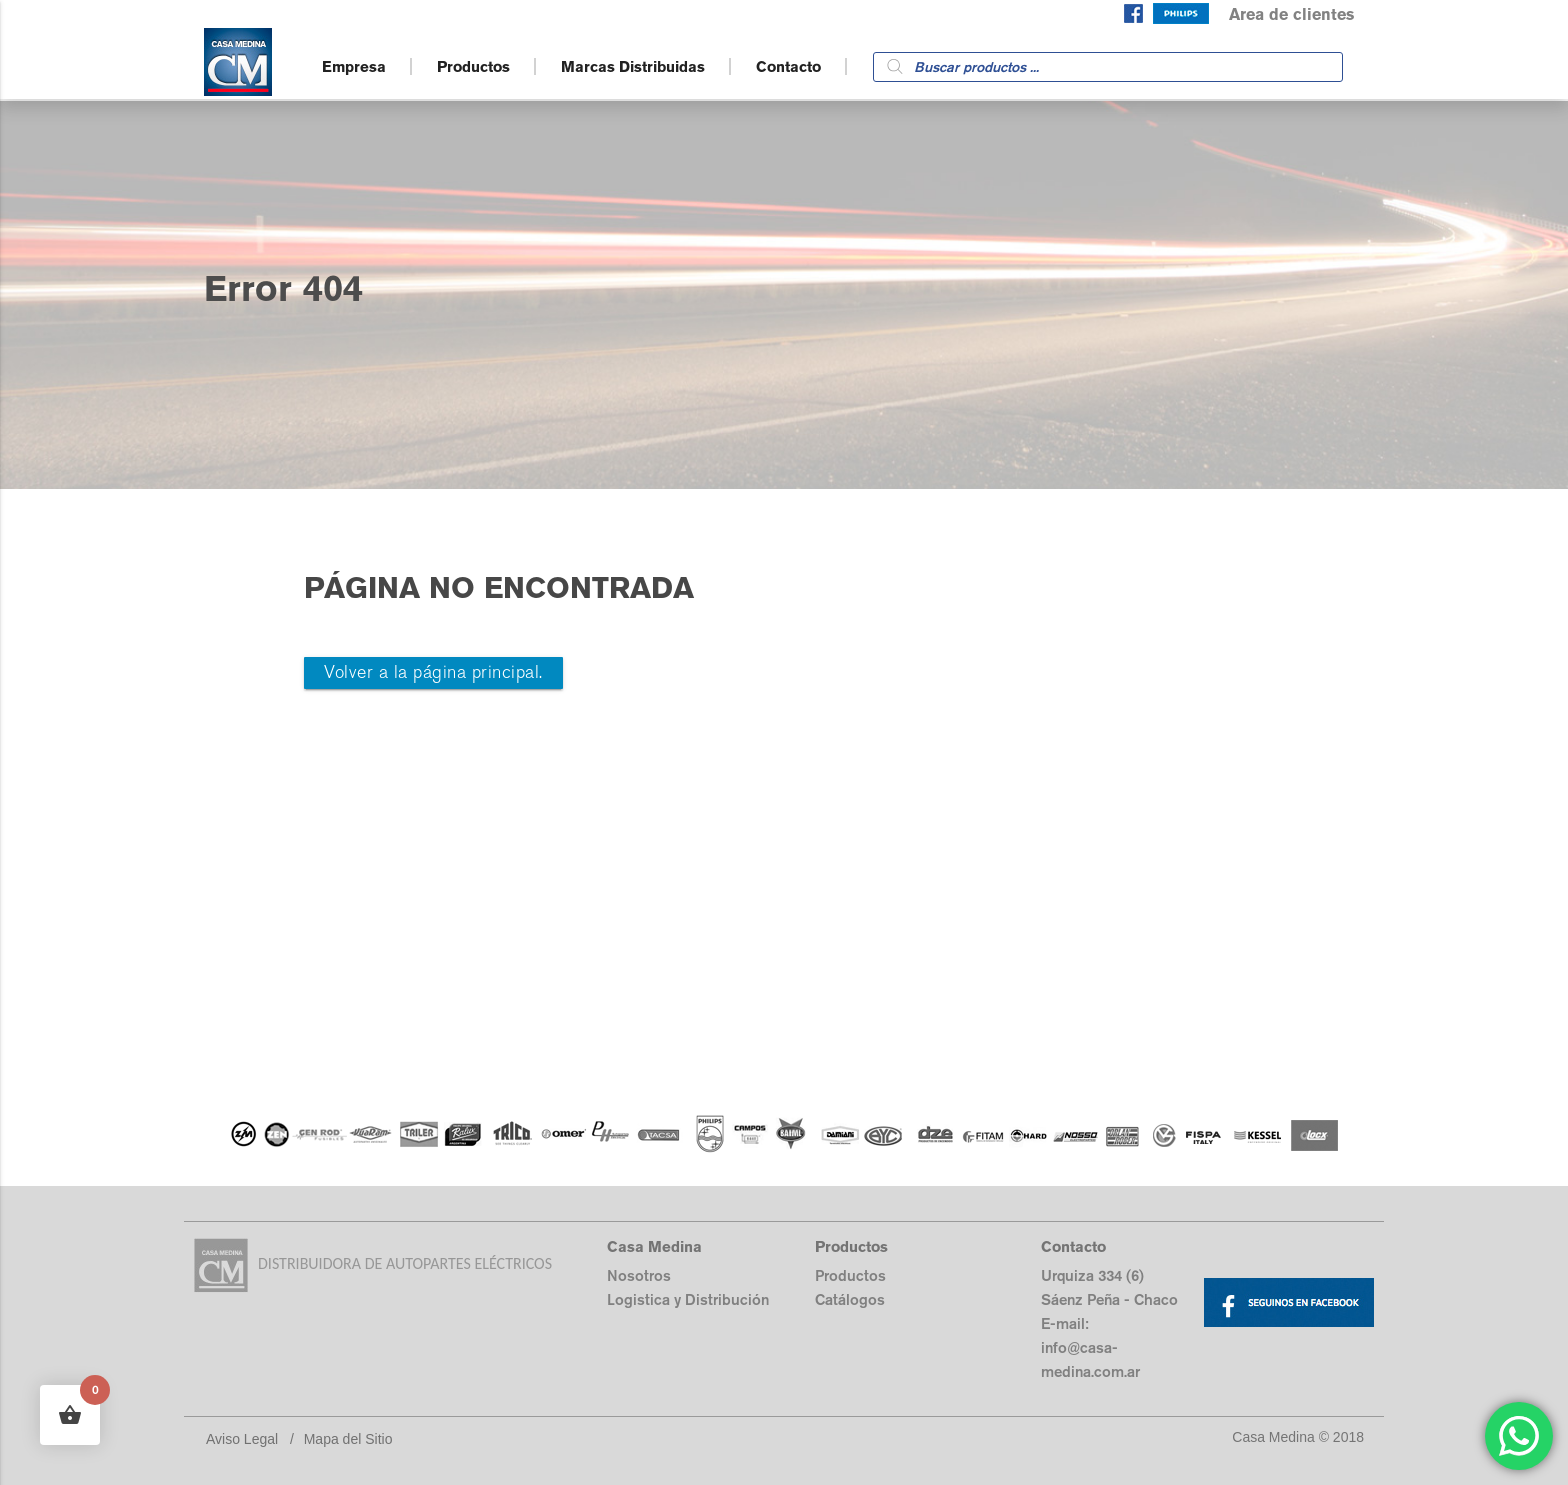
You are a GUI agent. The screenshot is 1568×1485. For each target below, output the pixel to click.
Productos (473, 66)
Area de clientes (1291, 14)
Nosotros (639, 1275)
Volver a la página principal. (433, 672)
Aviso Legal (242, 1439)
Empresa (354, 66)
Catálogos (850, 1299)
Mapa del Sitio (348, 1439)
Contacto (788, 66)
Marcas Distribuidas (633, 66)
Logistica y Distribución (688, 1299)
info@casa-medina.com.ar (1090, 1359)
